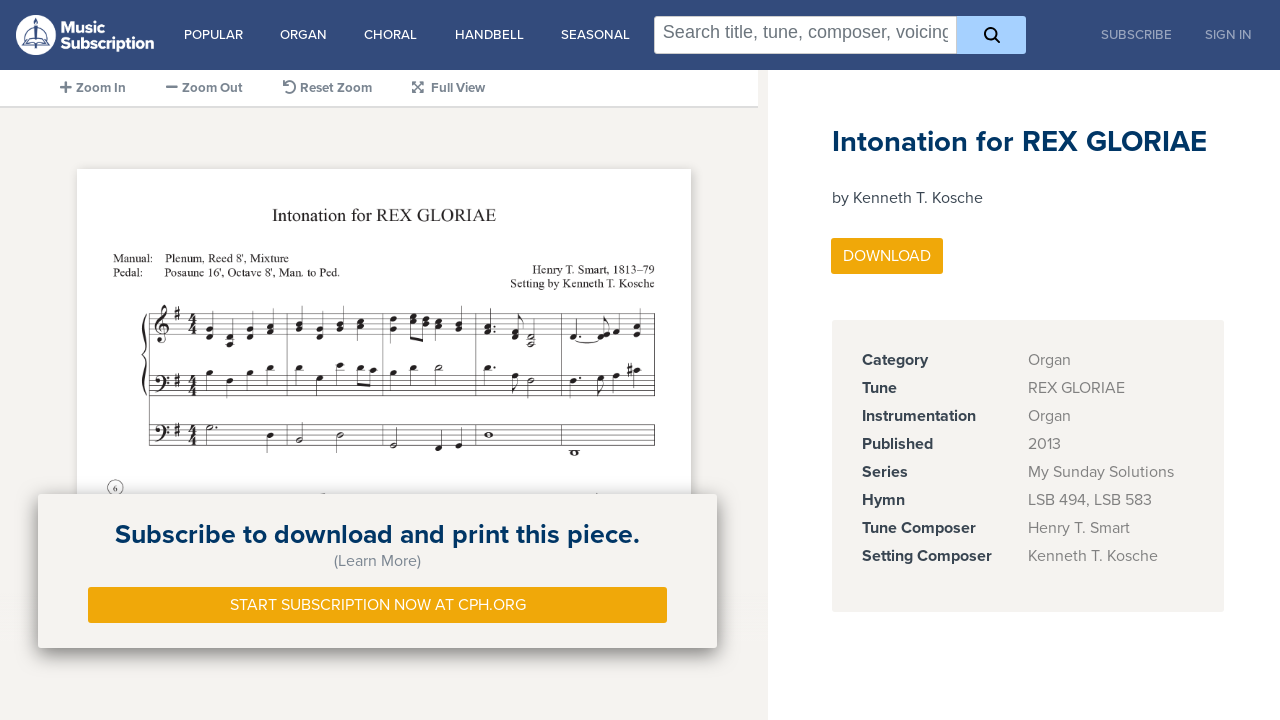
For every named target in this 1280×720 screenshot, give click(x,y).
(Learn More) (377, 561)
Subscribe (1136, 35)
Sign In (1228, 35)
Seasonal (595, 35)
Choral (390, 35)
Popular (213, 35)
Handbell (489, 35)
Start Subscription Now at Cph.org (378, 605)
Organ (303, 35)
